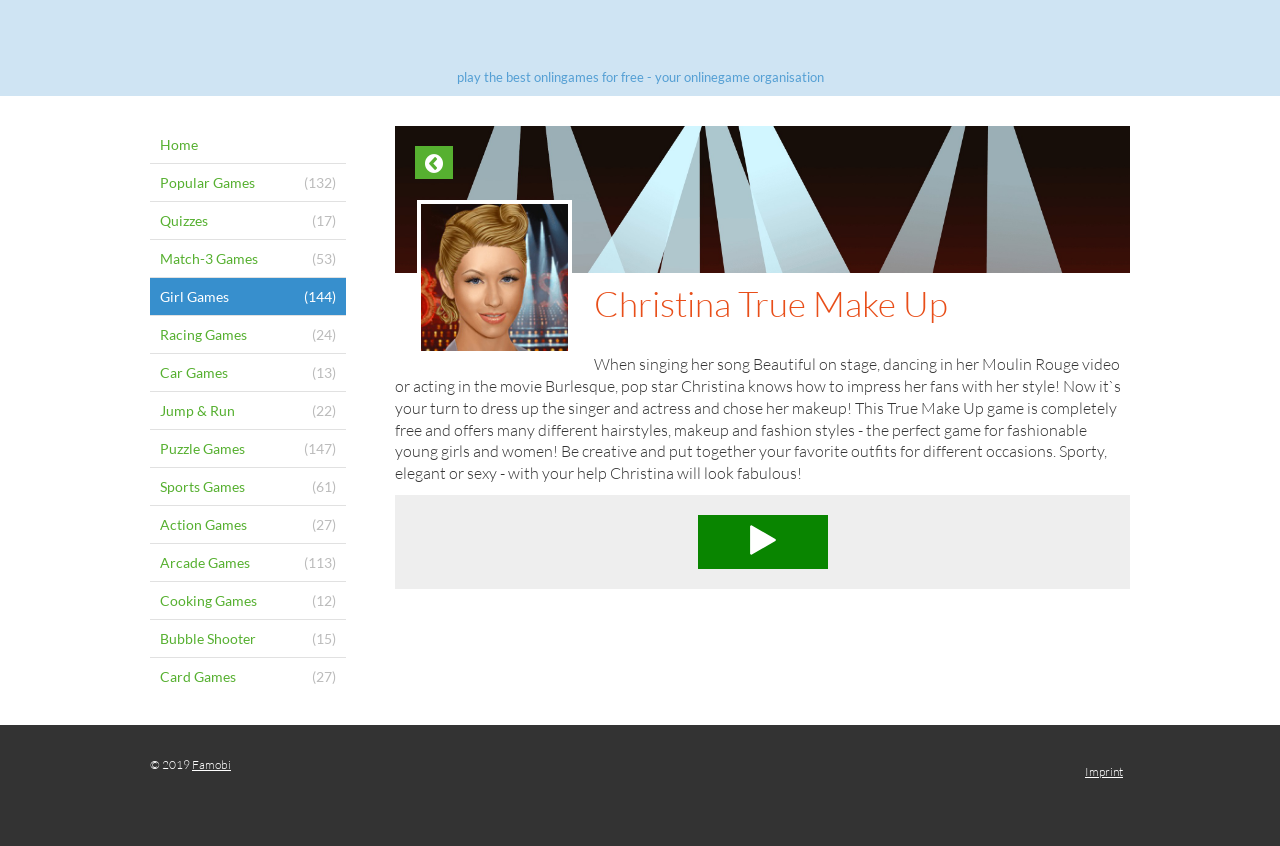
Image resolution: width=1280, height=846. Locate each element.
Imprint (1104, 771)
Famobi (211, 764)
